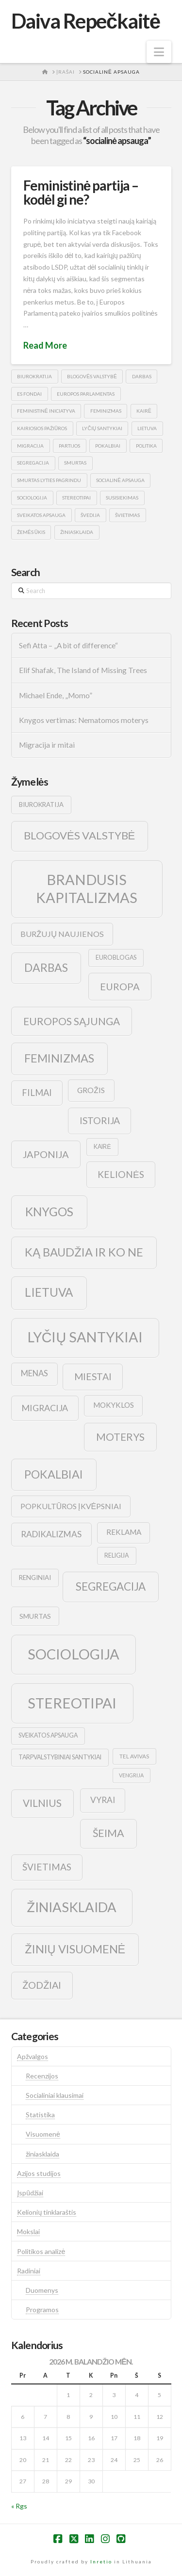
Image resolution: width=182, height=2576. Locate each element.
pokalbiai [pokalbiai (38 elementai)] (53, 1474)
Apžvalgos (32, 2056)
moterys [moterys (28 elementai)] (120, 1437)
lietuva (147, 428)
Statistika (40, 2114)
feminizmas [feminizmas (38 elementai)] (59, 1058)
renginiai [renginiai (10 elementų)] (35, 1577)
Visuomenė (43, 2134)
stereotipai (76, 497)
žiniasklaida (76, 532)
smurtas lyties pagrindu (49, 480)
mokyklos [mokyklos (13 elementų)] (113, 1405)
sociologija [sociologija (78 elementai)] (73, 1653)
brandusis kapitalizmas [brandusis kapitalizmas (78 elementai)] (86, 888)
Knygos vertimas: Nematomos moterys (84, 720)
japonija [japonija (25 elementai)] (46, 1154)
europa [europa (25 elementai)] (120, 986)
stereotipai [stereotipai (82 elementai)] (72, 1702)
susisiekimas (122, 497)
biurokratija (34, 376)
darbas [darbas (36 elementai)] (46, 967)
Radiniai (28, 2271)
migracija (30, 446)
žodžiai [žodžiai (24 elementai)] (41, 1985)
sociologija (32, 497)
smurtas (75, 463)
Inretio (101, 2561)
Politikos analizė (41, 2251)
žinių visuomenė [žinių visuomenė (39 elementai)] (75, 1949)
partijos (69, 446)
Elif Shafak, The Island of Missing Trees (83, 670)
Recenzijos (42, 2076)
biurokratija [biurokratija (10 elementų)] (41, 804)
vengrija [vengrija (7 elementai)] (131, 1775)
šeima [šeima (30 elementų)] (108, 1833)
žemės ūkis (31, 532)
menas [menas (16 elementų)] (34, 1373)
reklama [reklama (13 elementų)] (123, 1532)
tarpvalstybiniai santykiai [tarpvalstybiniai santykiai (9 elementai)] (59, 1757)
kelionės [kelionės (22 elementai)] (121, 1174)
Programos (42, 2309)
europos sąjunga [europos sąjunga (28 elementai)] (71, 1021)
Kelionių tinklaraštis (46, 2212)
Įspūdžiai (30, 2193)
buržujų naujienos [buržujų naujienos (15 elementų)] (62, 933)
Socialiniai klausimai (54, 2095)
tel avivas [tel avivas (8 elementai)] (134, 1756)
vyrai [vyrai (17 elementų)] (102, 1800)
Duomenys (42, 2290)
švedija (90, 515)
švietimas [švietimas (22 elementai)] (46, 1866)
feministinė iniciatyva (46, 411)
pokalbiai (107, 446)
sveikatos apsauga (41, 515)
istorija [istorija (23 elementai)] (100, 1120)
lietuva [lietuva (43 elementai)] (49, 1292)
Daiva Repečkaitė (85, 21)
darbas (141, 376)
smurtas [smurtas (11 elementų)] (35, 1616)
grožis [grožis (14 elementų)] (91, 1090)
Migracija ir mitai (47, 745)
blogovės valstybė (91, 376)
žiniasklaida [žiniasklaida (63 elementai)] (71, 1907)
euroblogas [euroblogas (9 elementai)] (116, 957)
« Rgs (19, 2506)
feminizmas (105, 411)
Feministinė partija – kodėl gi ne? (81, 192)
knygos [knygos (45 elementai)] (49, 1212)
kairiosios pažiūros (42, 428)
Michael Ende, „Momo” (55, 695)
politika (146, 446)
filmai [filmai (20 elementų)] (37, 1092)
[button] (159, 52)
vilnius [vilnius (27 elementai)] (42, 1803)
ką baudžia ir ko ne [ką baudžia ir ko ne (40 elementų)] (84, 1252)
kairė (143, 411)
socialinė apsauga (120, 480)
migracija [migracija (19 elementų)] (44, 1407)
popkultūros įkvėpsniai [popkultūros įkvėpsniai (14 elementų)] (70, 1506)
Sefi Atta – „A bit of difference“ (68, 645)
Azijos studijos (39, 2173)
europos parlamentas (86, 394)
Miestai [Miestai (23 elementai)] (93, 1376)
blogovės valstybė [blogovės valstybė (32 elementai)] (79, 835)
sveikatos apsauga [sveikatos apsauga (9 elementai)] (48, 1735)
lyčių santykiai (102, 428)
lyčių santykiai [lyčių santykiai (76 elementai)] (85, 1337)
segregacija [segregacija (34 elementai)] (111, 1586)
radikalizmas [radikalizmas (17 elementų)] (51, 1534)
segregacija (33, 463)
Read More (45, 345)
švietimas (127, 515)
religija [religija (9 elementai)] (116, 1555)
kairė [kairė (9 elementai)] (102, 1146)
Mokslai (28, 2231)
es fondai (29, 394)
